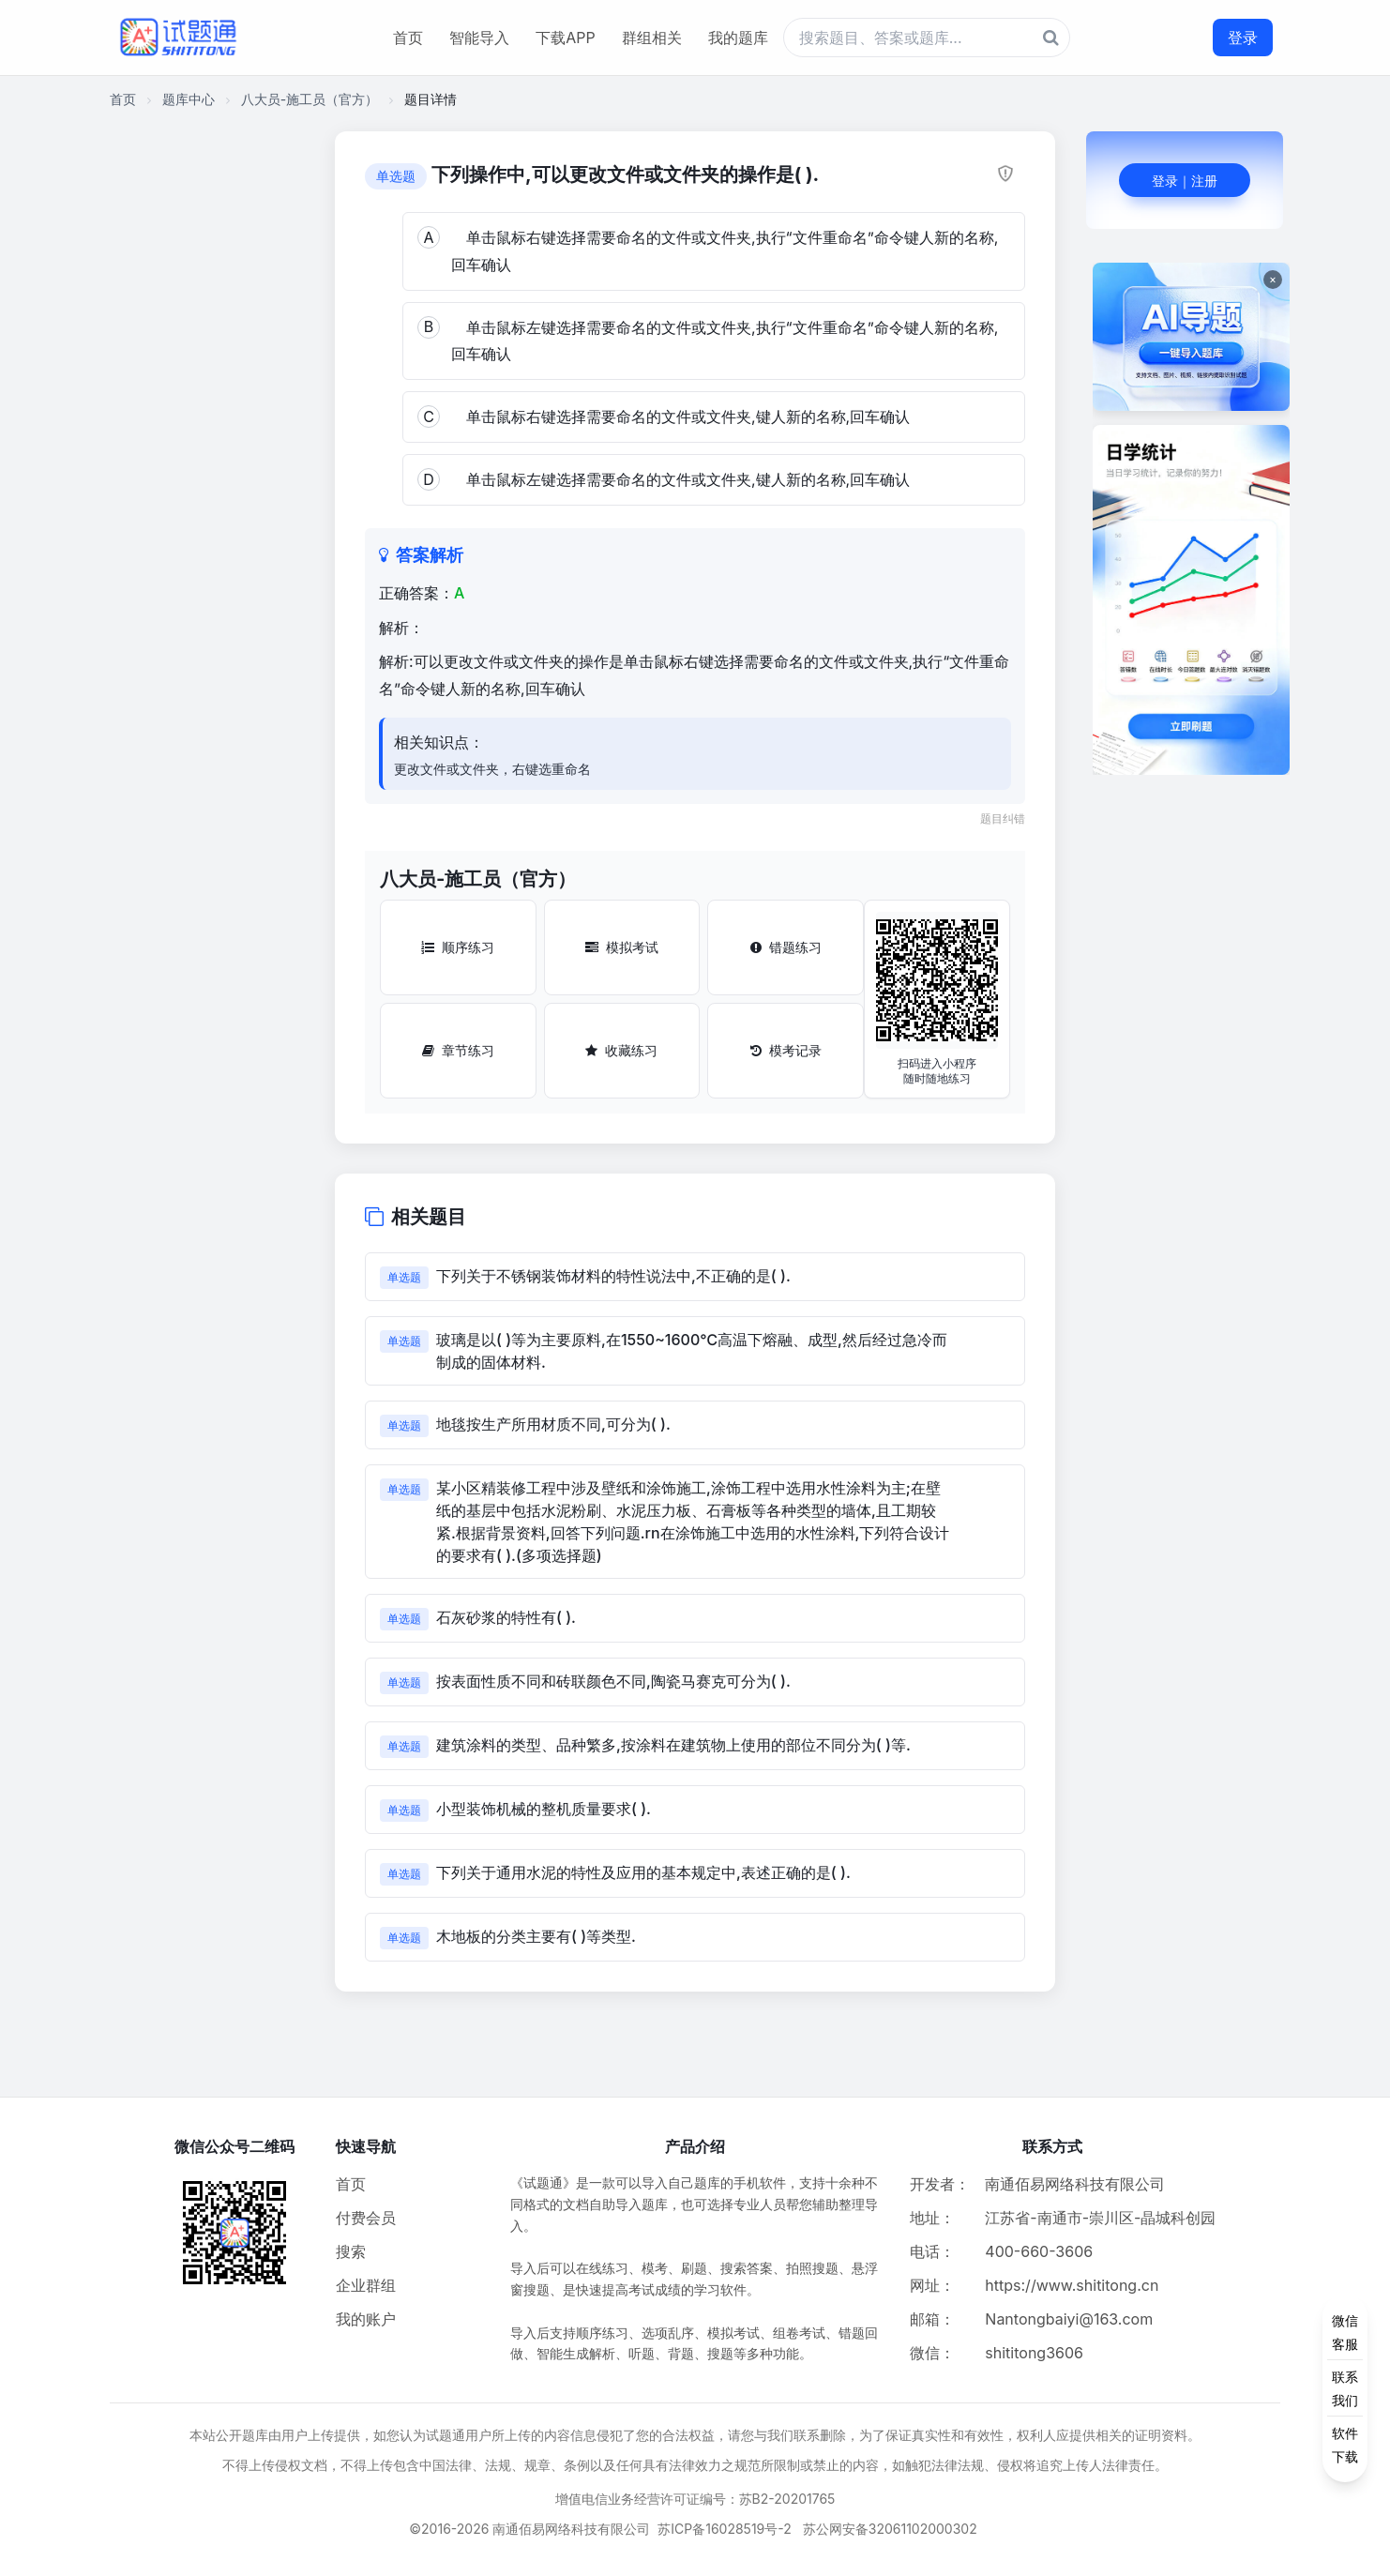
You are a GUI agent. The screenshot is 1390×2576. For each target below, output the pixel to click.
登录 (1243, 37)
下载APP (565, 37)
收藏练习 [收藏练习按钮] (621, 1050)
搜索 (351, 2251)
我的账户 (366, 2319)
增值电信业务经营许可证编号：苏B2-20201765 (695, 2499)
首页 (408, 37)
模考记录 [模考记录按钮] (786, 1050)
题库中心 (188, 99)
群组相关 (652, 37)
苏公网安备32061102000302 (890, 2529)
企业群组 (366, 2285)
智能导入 (479, 37)
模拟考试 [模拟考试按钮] (621, 947)
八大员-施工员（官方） (309, 99)
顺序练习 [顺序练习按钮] (457, 947)
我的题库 (738, 37)
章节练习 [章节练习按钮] (458, 1050)
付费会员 (366, 2217)
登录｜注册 (1184, 181)
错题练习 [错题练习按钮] (786, 947)
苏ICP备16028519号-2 (724, 2529)
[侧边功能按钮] (1344, 2388)
